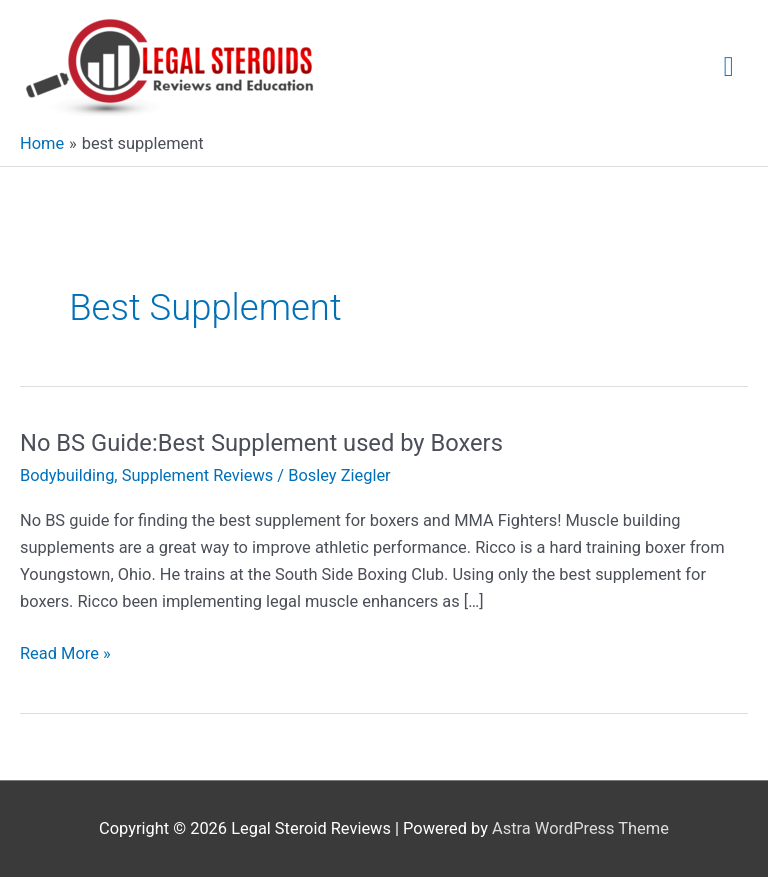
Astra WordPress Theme (580, 828)
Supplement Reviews (198, 475)
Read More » (65, 653)
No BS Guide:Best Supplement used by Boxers (261, 443)
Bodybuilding (67, 475)
